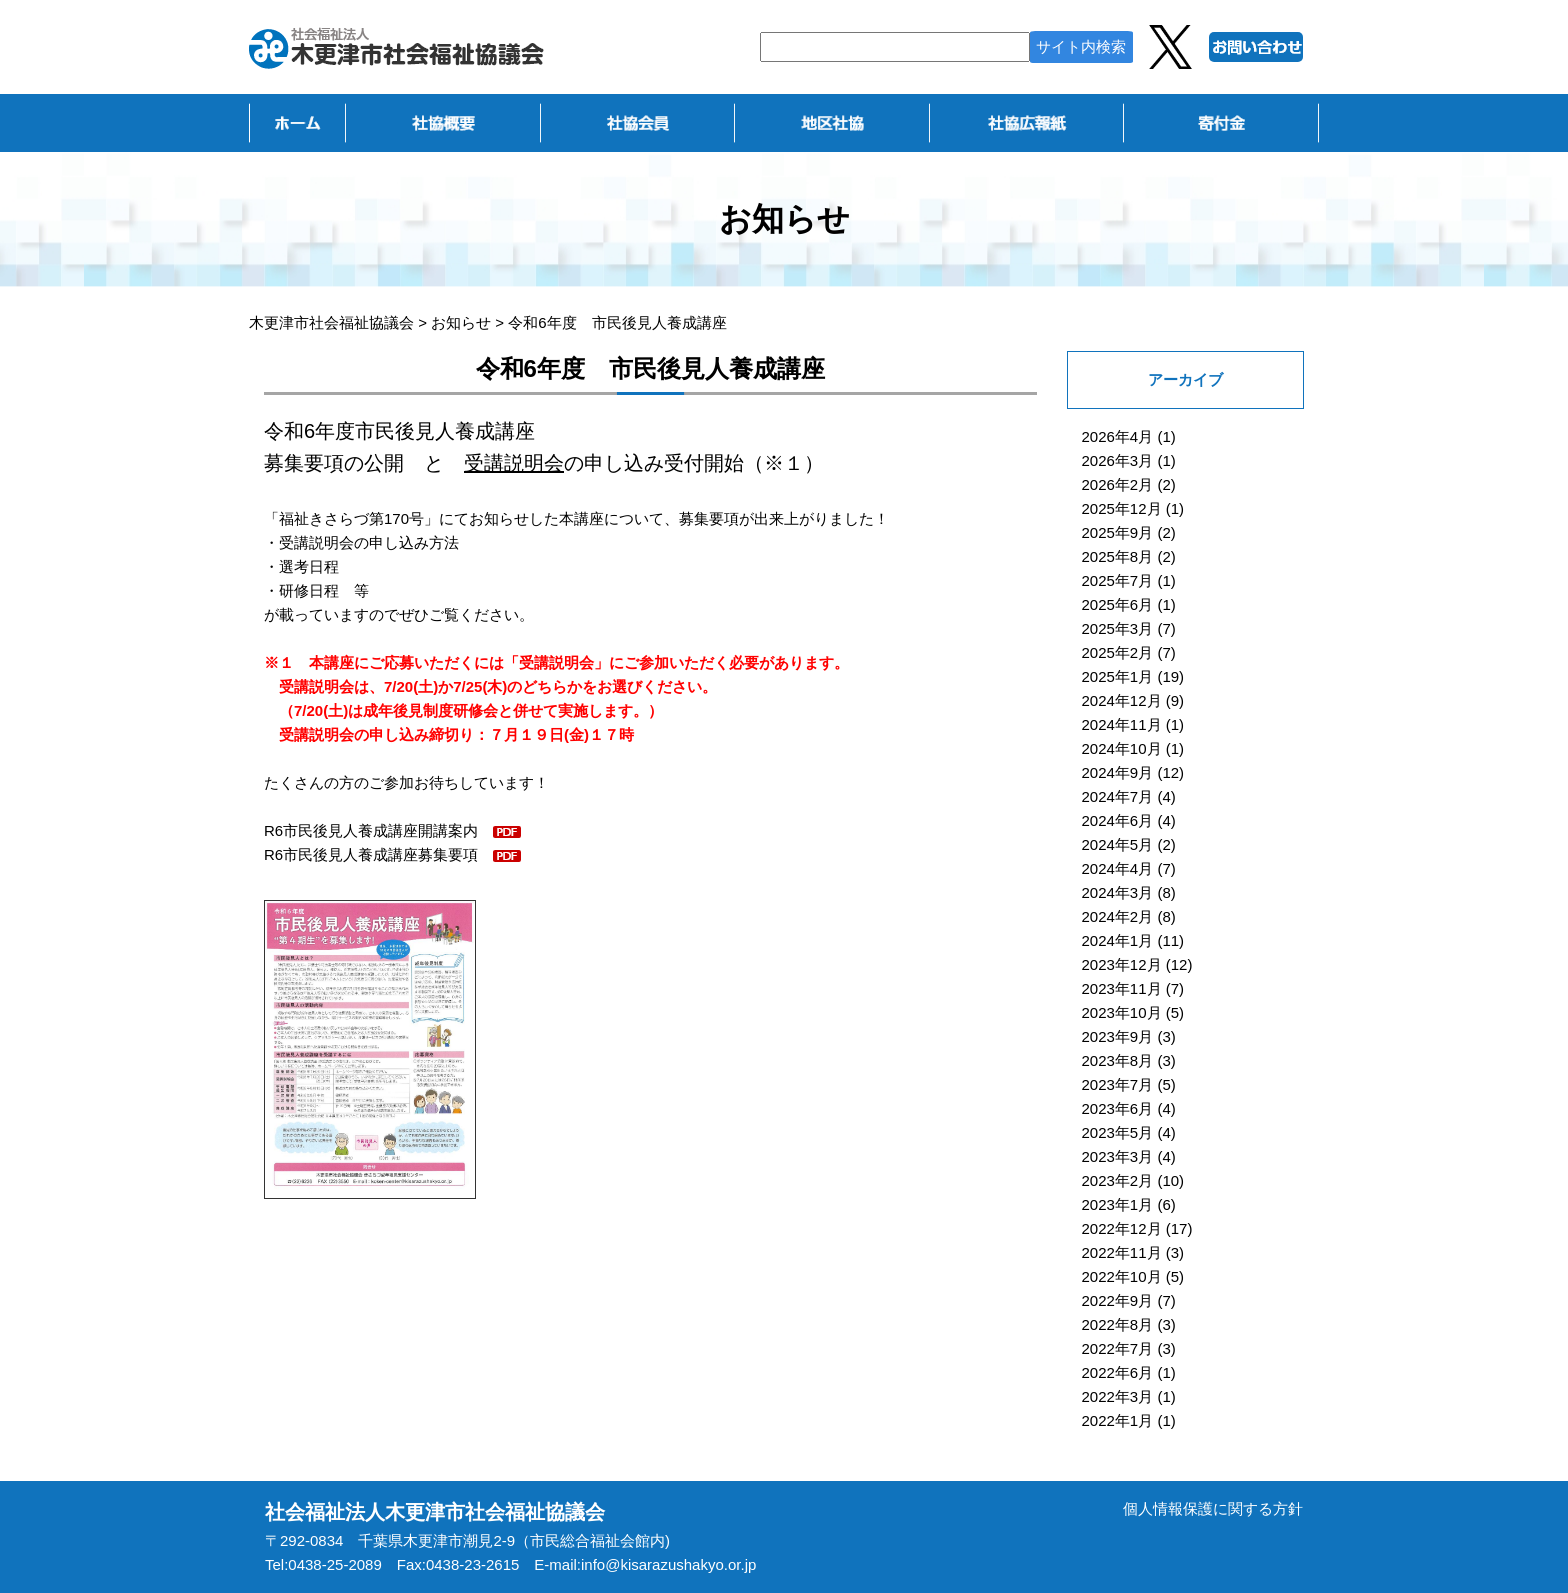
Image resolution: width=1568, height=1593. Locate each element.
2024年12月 (1122, 700)
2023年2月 (1118, 1180)
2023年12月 (1122, 964)
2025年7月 (1118, 580)
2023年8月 (1118, 1060)
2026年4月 (1118, 436)
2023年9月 (1118, 1036)
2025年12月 (1122, 508)
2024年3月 (1118, 892)
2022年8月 (1118, 1324)
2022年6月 (1118, 1372)
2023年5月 (1118, 1132)
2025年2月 (1118, 652)
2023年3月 (1118, 1156)
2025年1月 (1118, 676)
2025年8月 (1118, 556)
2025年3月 (1118, 628)
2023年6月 (1118, 1108)
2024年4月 (1118, 868)
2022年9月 (1118, 1300)
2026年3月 (1118, 460)
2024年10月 (1122, 748)
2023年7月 (1118, 1084)
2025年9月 (1118, 532)
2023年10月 (1122, 1012)
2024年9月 (1118, 772)
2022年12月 (1122, 1228)
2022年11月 (1122, 1252)
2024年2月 (1118, 916)
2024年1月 (1118, 940)
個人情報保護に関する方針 (1213, 1508)
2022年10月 (1122, 1276)
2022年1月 (1118, 1420)
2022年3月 (1118, 1396)
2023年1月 (1118, 1204)
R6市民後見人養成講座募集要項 (371, 854)
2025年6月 (1118, 604)
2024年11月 (1122, 724)
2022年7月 (1118, 1348)
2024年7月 (1118, 796)
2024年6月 (1118, 820)
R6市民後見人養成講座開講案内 (371, 830)
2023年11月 (1122, 988)
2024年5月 (1118, 844)
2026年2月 (1118, 484)
